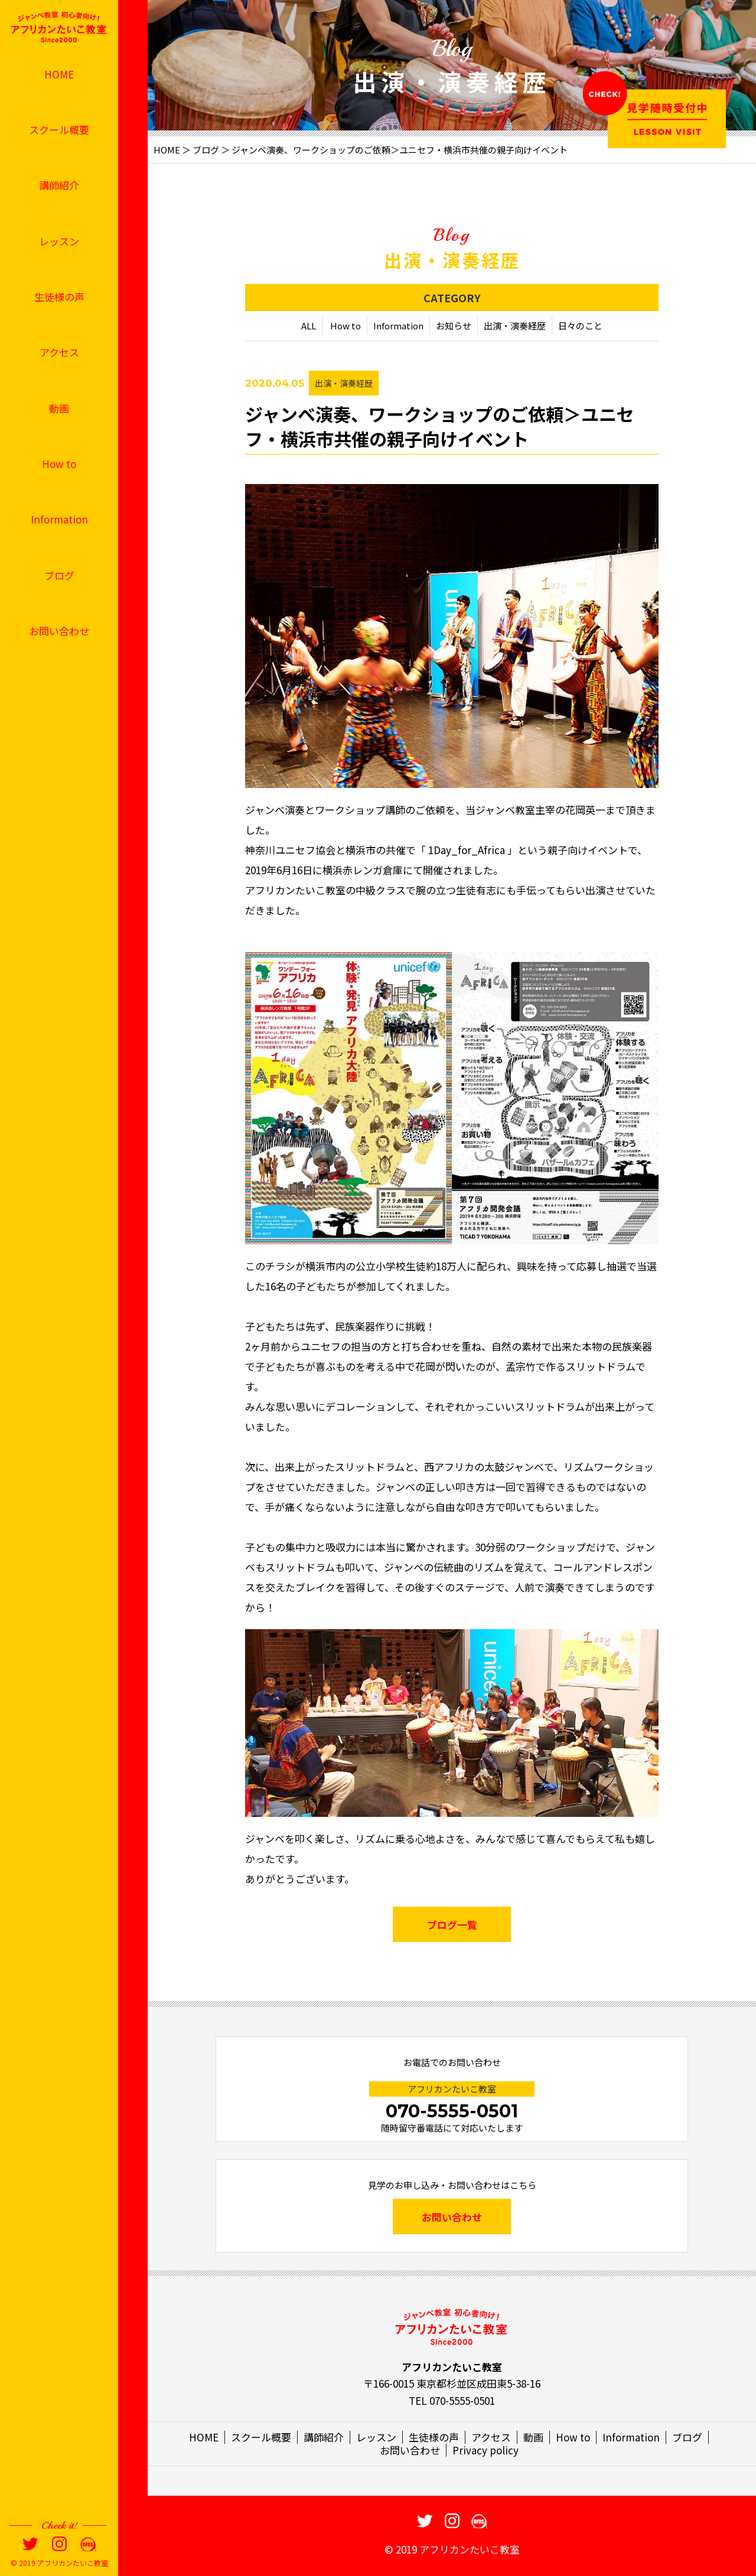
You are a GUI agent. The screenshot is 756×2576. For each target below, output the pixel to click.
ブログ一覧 (452, 1924)
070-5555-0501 (452, 2111)
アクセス (59, 352)
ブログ (59, 575)
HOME (59, 74)
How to (59, 463)
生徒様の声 (59, 296)
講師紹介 (59, 185)
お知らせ (453, 326)
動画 (59, 408)
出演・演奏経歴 (515, 326)
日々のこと (580, 326)
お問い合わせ (59, 630)
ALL (308, 326)
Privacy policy (485, 2450)
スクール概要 (59, 129)
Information (59, 519)
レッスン (59, 241)
